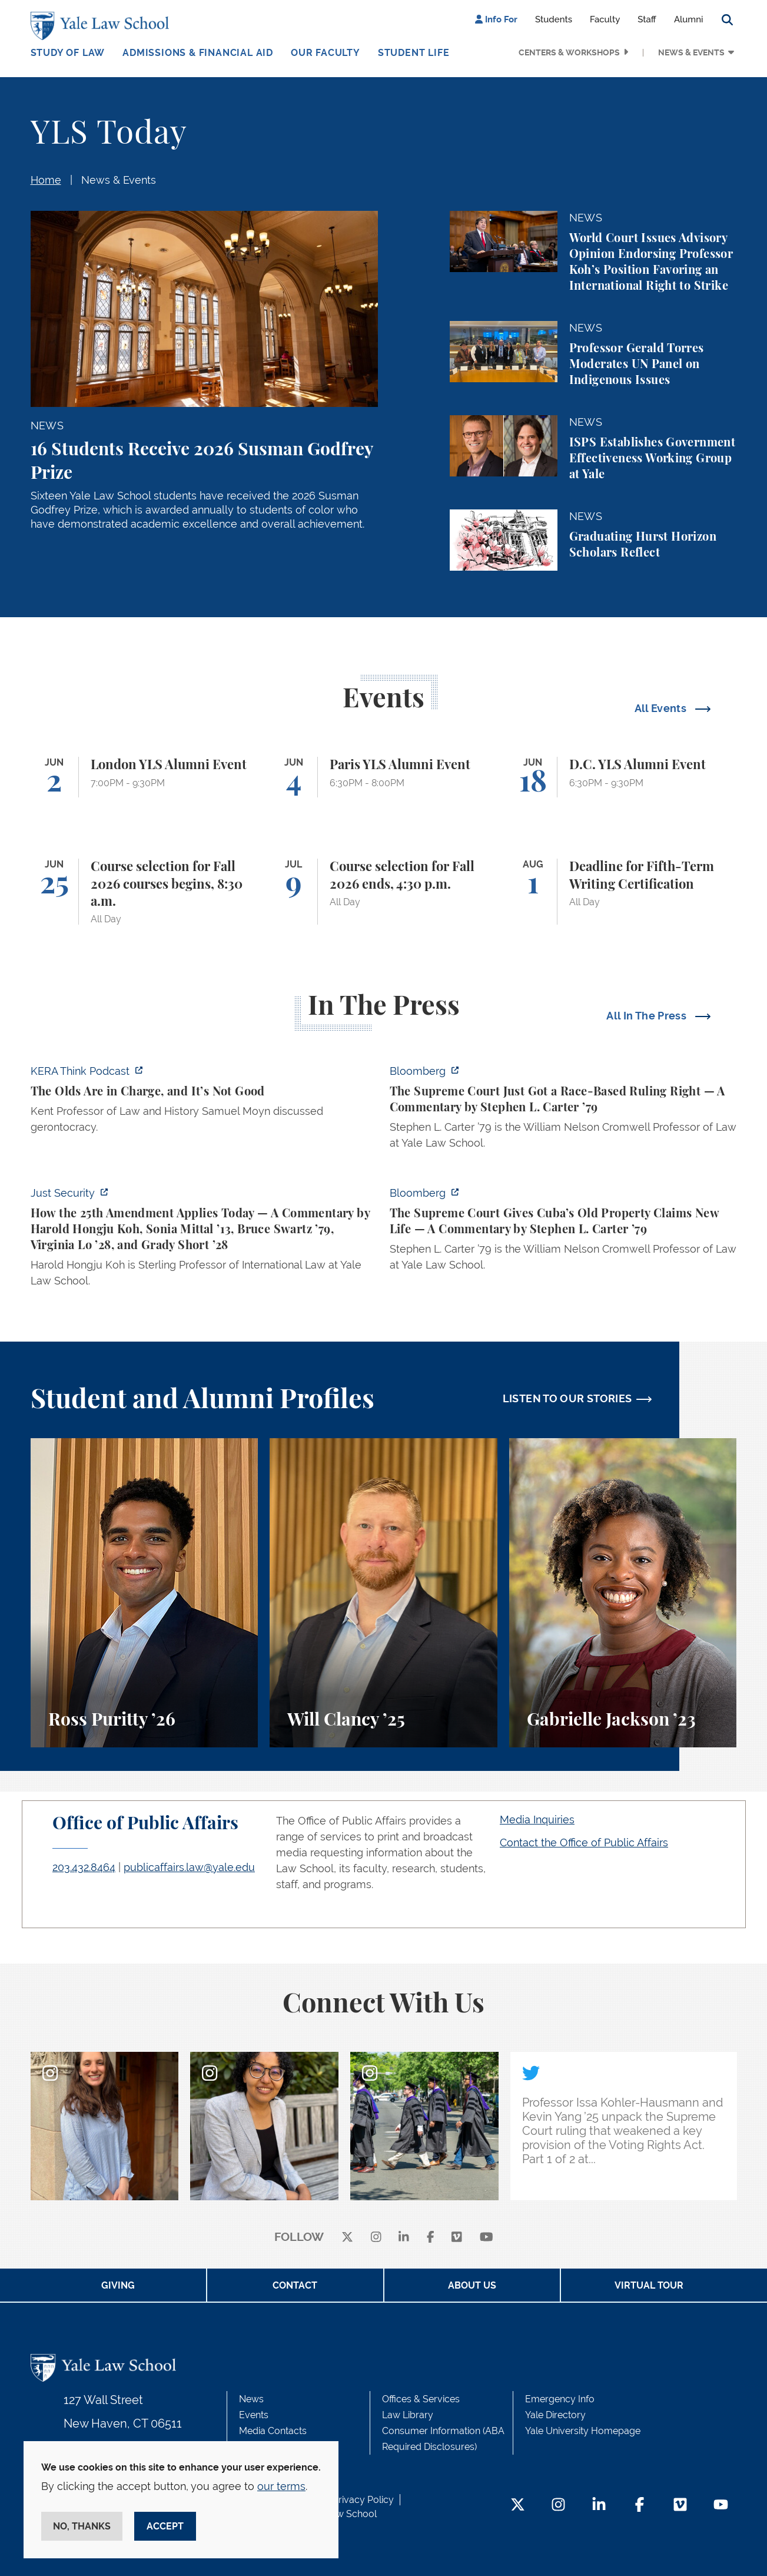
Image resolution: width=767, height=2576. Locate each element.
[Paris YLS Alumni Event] (383, 777)
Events (253, 2415)
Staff (646, 19)
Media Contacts (273, 2430)
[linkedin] (404, 2238)
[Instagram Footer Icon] (558, 2505)
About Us (472, 2285)
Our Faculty (325, 52)
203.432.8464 (83, 1867)
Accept (165, 2526)
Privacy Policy (363, 2499)
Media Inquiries (537, 1819)
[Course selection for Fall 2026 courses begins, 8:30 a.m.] (144, 892)
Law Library (407, 2415)
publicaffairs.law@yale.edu (189, 1867)
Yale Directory (555, 2415)
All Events (662, 708)
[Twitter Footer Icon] (517, 2505)
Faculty (605, 19)
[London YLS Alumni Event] (144, 777)
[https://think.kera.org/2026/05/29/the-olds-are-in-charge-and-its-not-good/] (204, 1102)
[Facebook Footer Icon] (639, 2505)
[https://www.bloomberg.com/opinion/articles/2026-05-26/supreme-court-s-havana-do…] (563, 1232)
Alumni (688, 19)
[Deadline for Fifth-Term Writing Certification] (623, 892)
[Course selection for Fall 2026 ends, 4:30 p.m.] (383, 892)
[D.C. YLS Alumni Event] (623, 777)
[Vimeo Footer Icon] (680, 2505)
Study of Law (68, 52)
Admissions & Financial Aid (197, 52)
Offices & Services (421, 2399)
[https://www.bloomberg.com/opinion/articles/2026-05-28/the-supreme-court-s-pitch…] (563, 1110)
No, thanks (82, 2526)
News (251, 2399)
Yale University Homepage (582, 2430)
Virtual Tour (649, 2285)
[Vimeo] (456, 2238)
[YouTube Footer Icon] (720, 2505)
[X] (347, 2238)
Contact (295, 2285)
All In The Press (647, 1015)
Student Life (414, 52)
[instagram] (376, 2238)
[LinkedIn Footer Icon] (599, 2505)
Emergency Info (560, 2399)
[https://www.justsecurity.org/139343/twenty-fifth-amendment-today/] (204, 1240)
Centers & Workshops (569, 52)
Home (46, 180)
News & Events (691, 52)
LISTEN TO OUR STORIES (567, 1398)
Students (553, 19)
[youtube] (486, 2238)
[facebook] (430, 2238)
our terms (281, 2486)
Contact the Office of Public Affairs (584, 1842)
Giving (118, 2285)
